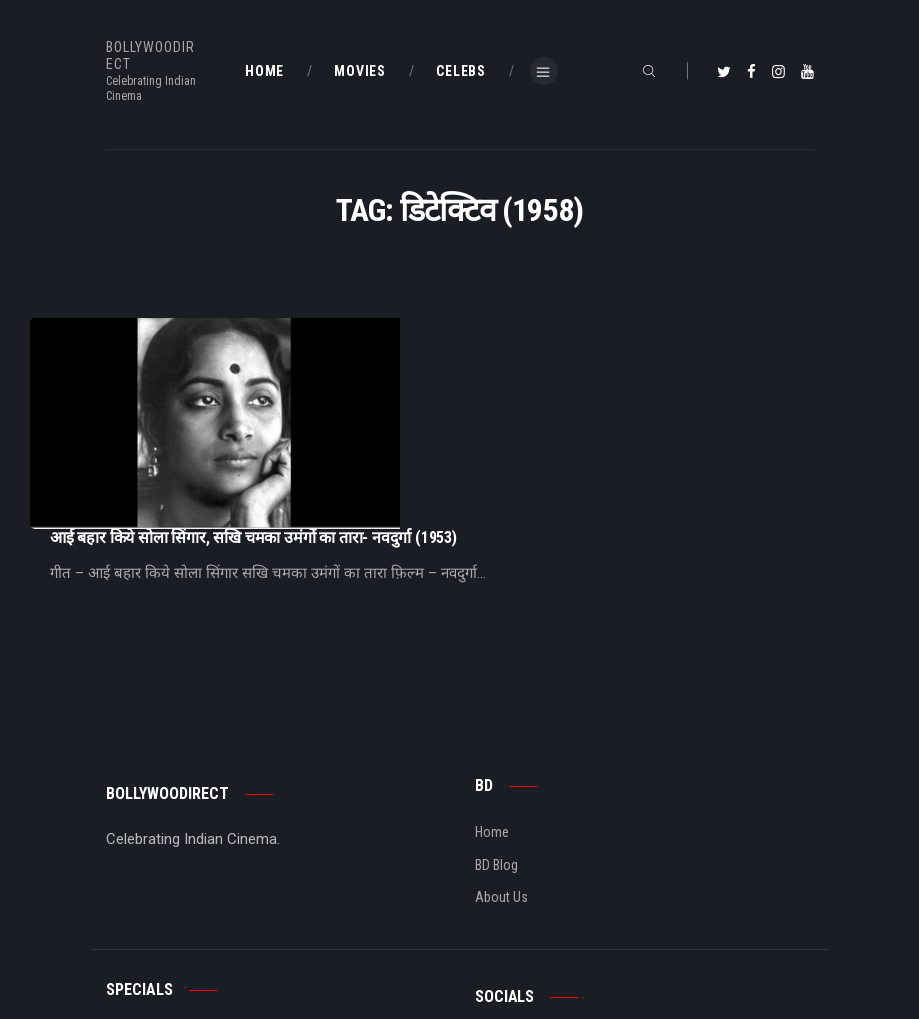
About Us (501, 745)
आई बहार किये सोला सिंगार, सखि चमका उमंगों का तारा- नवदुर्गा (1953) (453, 327)
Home (492, 680)
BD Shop (130, 916)
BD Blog (496, 713)
